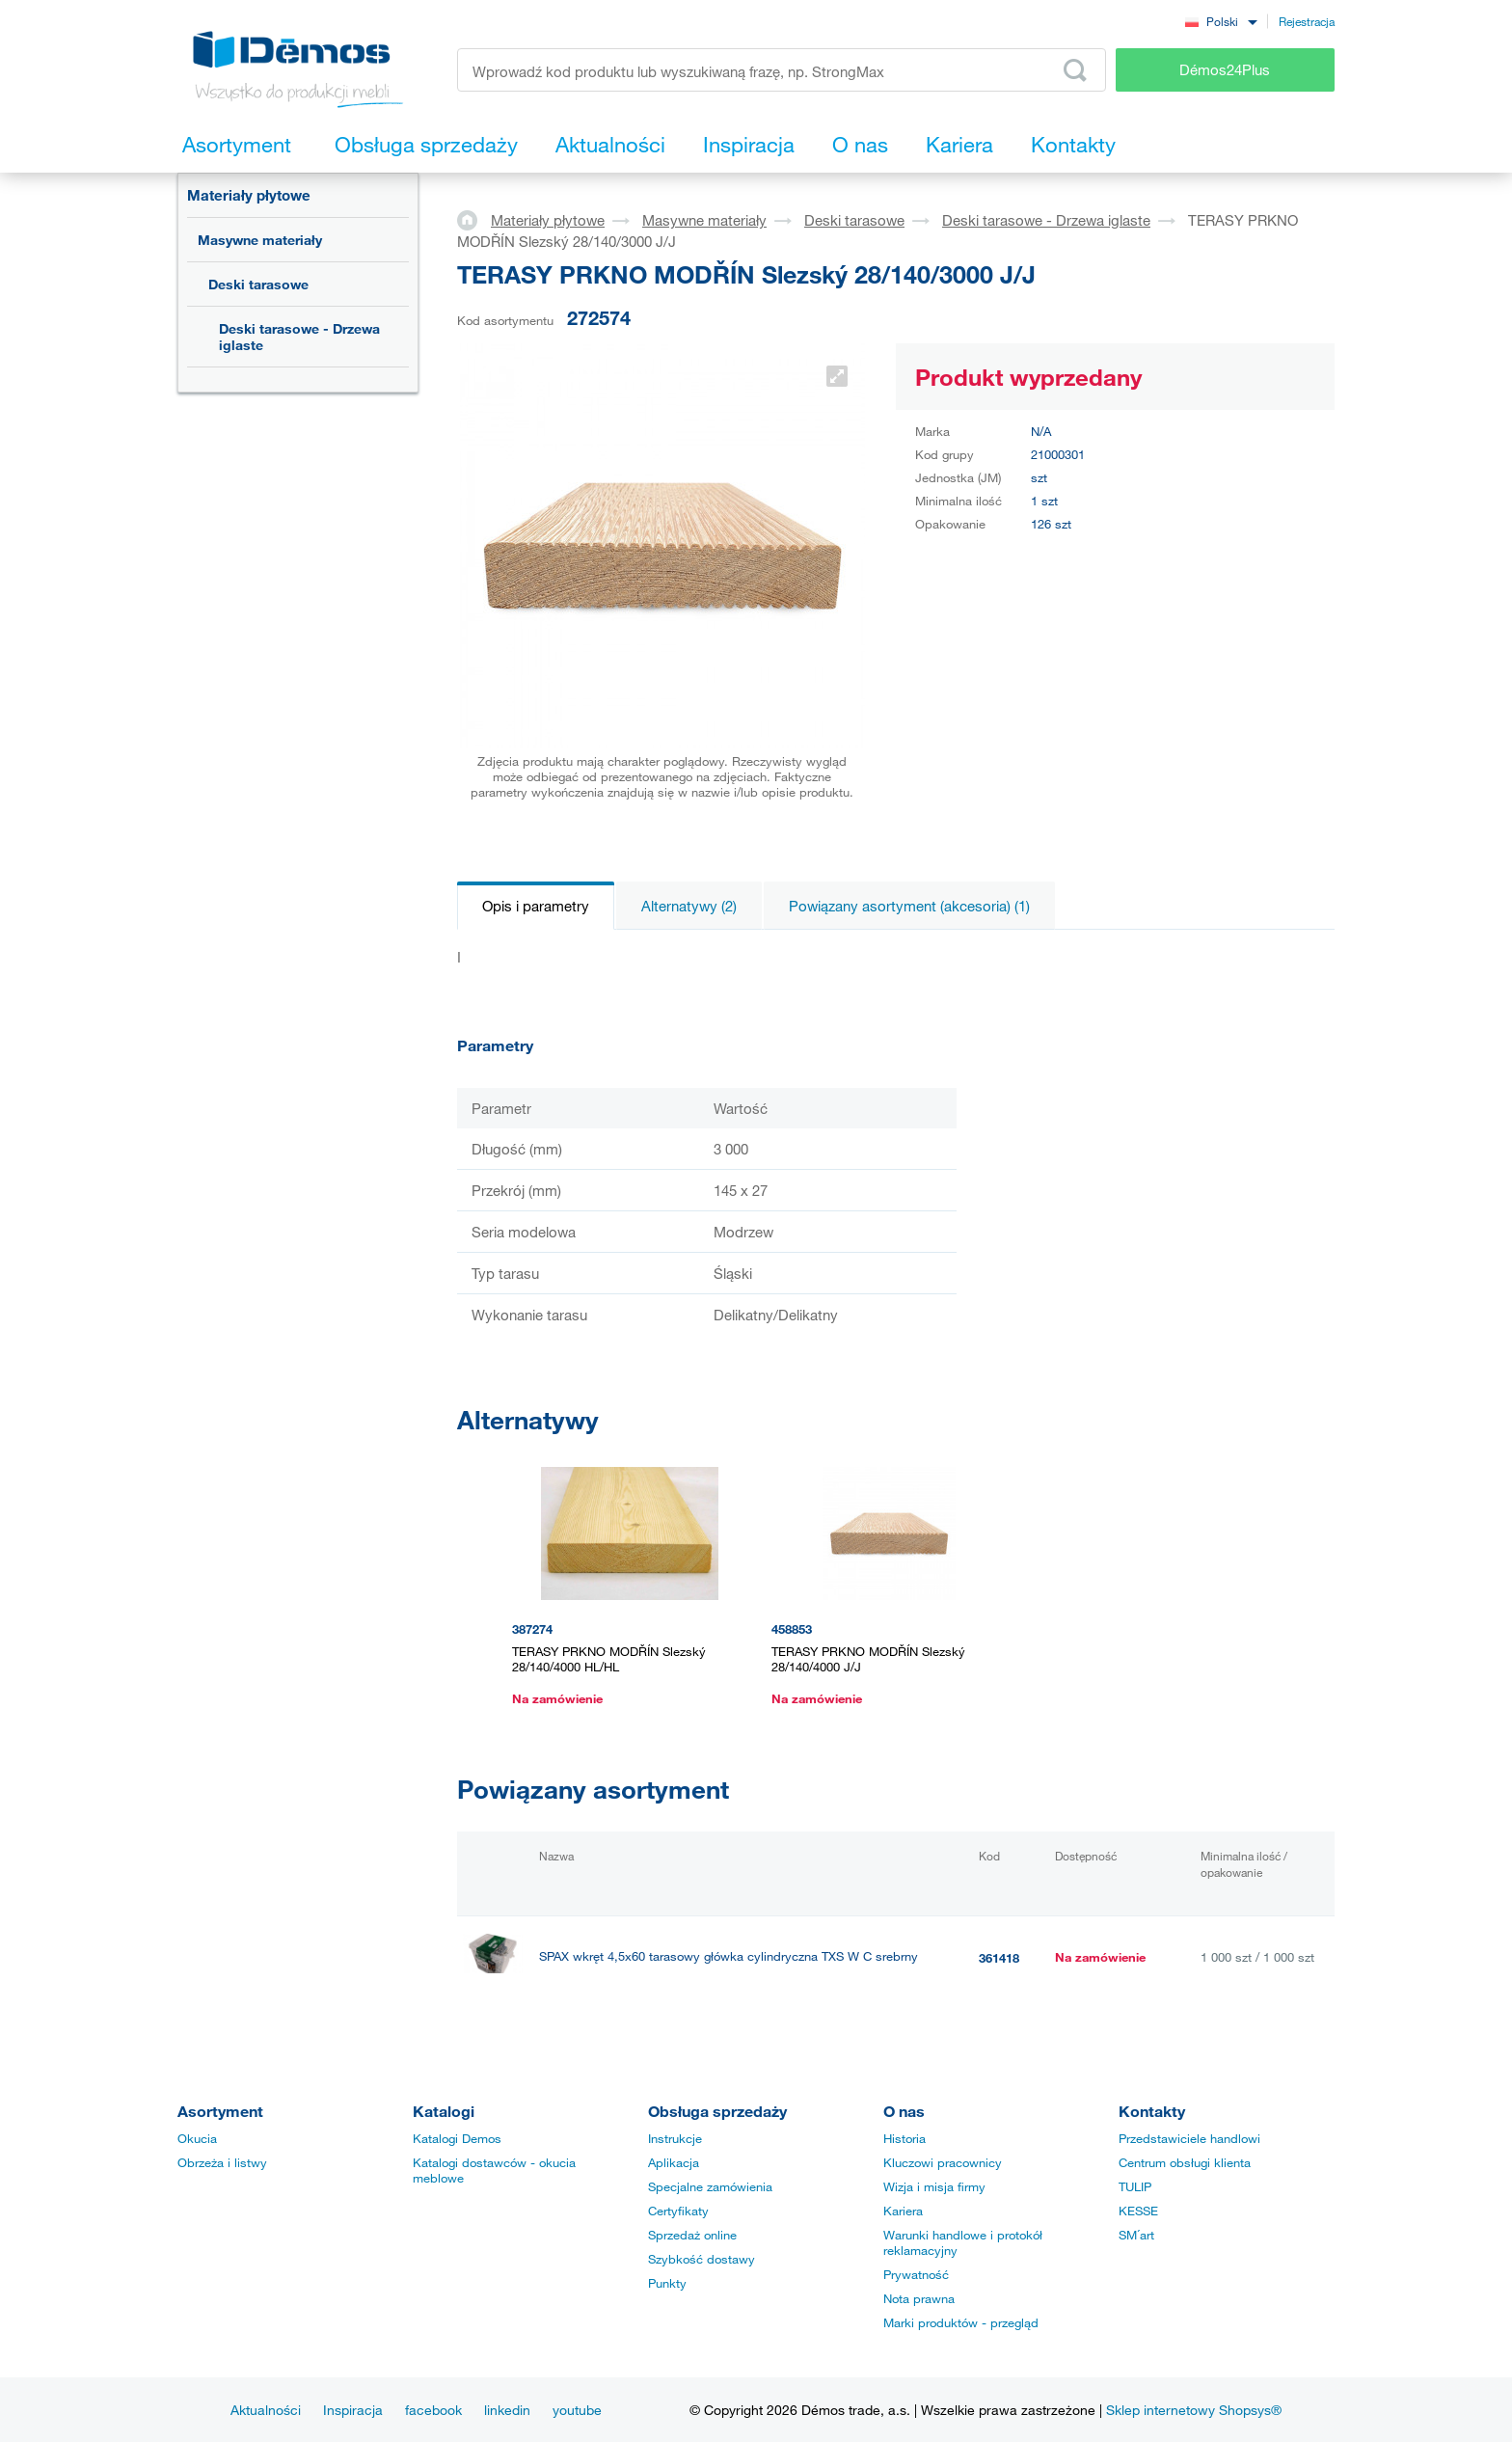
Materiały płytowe (248, 195)
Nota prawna (919, 2298)
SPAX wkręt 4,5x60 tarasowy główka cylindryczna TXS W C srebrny (728, 1956)
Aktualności (265, 2409)
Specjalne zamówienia (710, 2186)
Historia (904, 2138)
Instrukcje (675, 2138)
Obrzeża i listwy (222, 2162)
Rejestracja (1307, 21)
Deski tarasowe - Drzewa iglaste (299, 336)
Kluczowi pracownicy (942, 2162)
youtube (577, 2409)
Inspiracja (353, 2409)
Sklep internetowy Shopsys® (1194, 2409)
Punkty (667, 2283)
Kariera (903, 2210)
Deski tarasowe (258, 284)
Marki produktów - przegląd (961, 2322)
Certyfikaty (678, 2210)
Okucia (197, 2138)
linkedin (507, 2409)
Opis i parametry (535, 905)
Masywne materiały (260, 239)
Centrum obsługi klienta (1185, 2162)
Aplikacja (673, 2162)
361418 (999, 1958)
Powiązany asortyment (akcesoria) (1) (909, 905)
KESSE (1138, 2210)
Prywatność (916, 2274)
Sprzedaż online (692, 2234)
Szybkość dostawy (701, 2258)
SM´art (1136, 2234)
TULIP (1135, 2186)
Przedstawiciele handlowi (1189, 2138)
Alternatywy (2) (689, 905)
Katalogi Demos (457, 2138)
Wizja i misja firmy (934, 2186)
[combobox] (1220, 20)
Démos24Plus (1224, 69)
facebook (433, 2409)
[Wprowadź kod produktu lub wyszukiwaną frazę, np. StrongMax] (781, 70)
